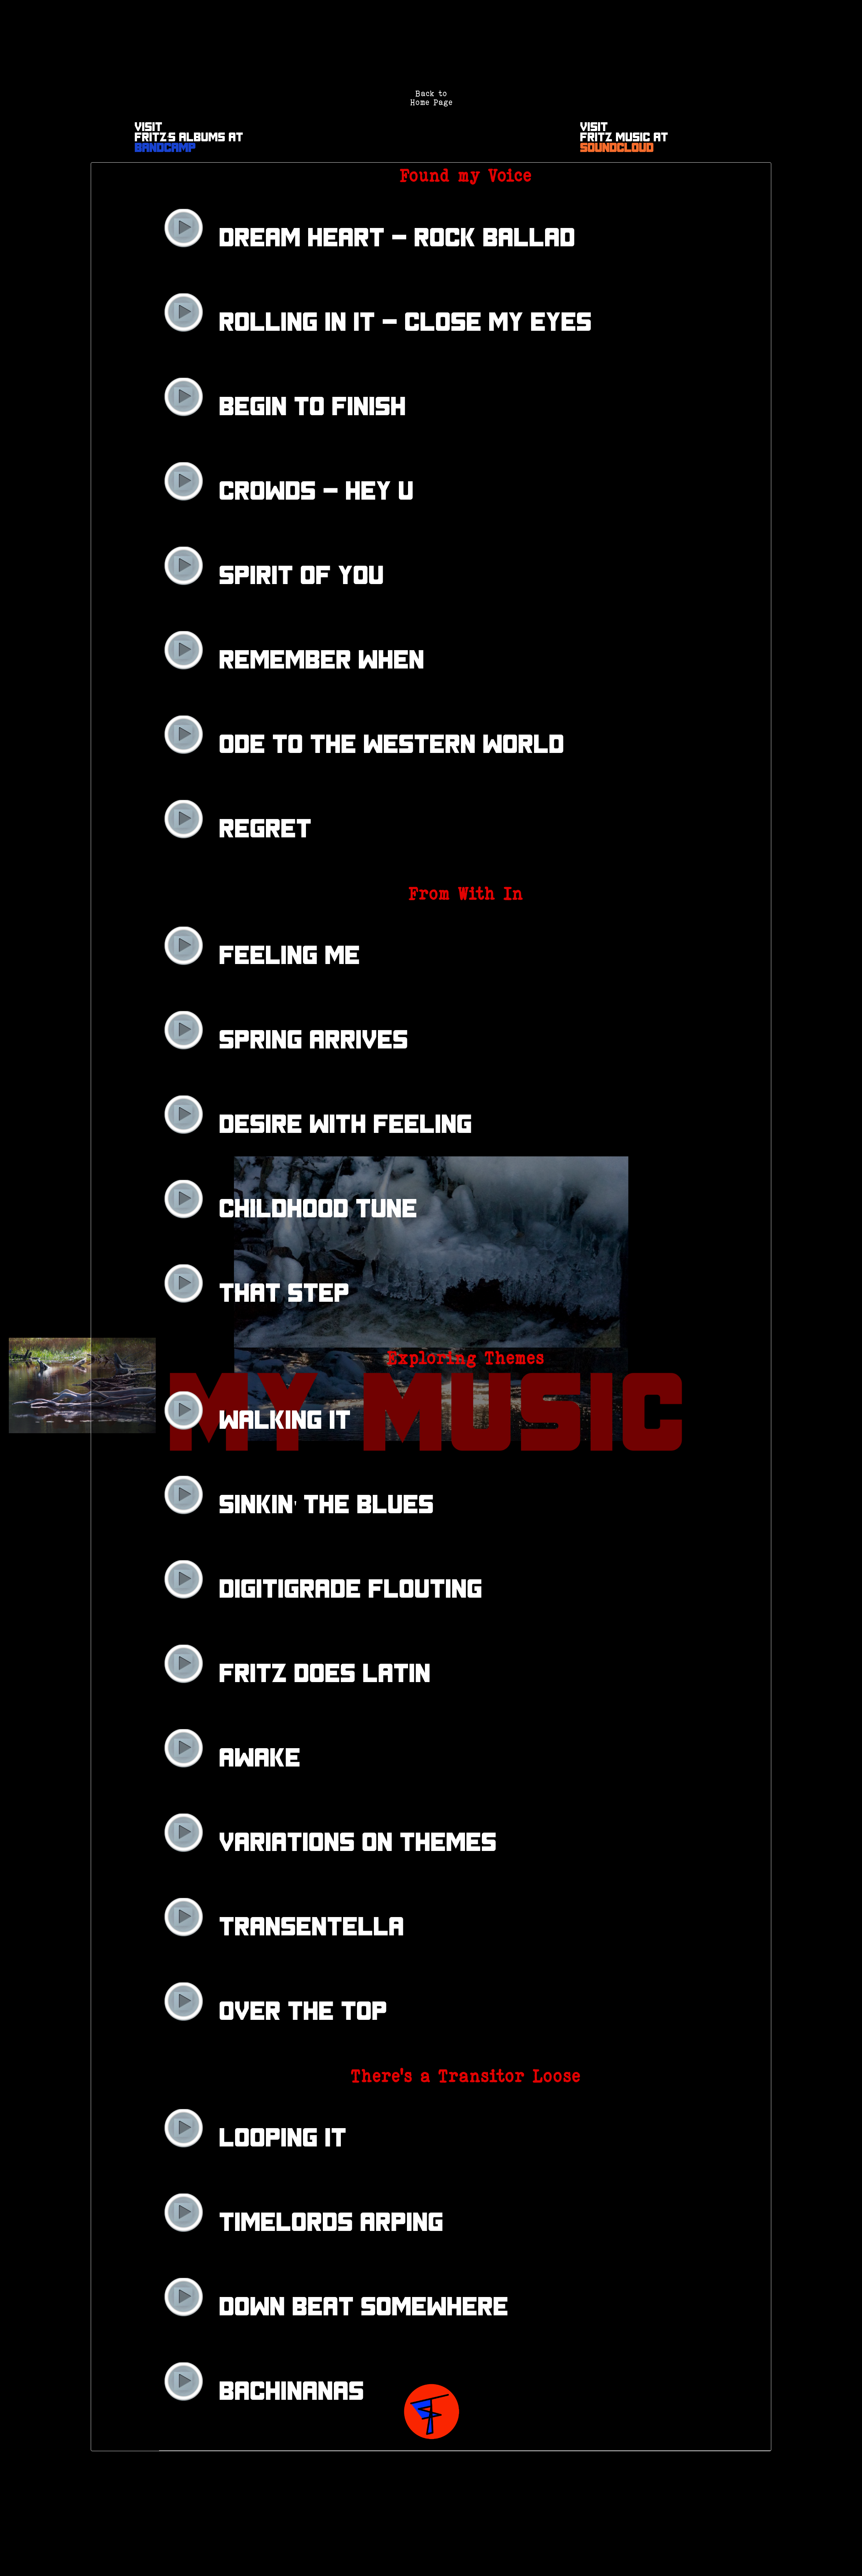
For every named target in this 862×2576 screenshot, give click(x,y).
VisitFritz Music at (624, 138)
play (183, 227)
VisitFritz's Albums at (189, 138)
